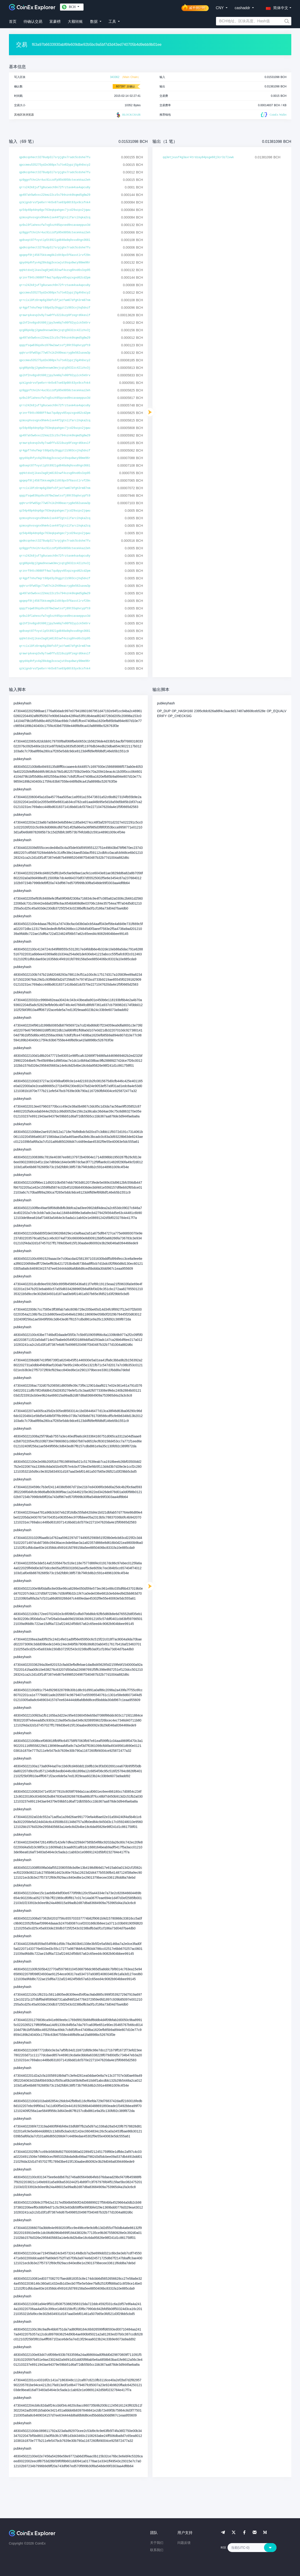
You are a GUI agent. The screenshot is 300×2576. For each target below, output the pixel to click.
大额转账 (75, 21)
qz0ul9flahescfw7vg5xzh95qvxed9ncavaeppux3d (54, 225)
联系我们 (156, 2550)
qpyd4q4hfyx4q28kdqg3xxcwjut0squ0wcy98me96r (54, 262)
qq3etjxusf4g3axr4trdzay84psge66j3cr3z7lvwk (198, 157)
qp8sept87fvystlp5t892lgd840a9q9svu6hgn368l (54, 240)
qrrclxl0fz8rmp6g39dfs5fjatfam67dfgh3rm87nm (54, 300)
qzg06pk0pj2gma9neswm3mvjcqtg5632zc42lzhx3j (54, 330)
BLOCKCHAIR (128, 115)
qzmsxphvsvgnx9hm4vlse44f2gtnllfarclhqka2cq (54, 217)
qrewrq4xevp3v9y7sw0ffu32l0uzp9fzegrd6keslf (54, 315)
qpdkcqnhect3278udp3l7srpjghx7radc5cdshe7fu (54, 157)
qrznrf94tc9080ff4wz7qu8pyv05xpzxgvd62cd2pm (54, 277)
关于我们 (156, 2543)
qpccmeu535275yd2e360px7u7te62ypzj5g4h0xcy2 (54, 165)
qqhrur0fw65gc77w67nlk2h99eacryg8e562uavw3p (54, 353)
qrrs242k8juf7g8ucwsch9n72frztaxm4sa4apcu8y (54, 187)
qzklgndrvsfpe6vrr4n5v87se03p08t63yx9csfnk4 (54, 202)
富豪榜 (55, 21)
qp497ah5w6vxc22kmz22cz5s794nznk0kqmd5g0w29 (54, 195)
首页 (12, 21)
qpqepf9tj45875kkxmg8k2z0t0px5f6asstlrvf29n (54, 255)
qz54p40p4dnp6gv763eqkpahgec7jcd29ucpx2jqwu (54, 210)
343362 (114, 77)
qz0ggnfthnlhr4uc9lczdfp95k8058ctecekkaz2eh (54, 180)
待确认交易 (33, 21)
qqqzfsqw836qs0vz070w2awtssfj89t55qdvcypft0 (54, 345)
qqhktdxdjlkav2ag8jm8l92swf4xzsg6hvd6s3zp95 (54, 270)
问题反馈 (184, 2543)
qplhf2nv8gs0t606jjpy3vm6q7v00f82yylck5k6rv (54, 322)
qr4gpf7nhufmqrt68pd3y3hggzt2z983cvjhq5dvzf (54, 307)
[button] (276, 7)
